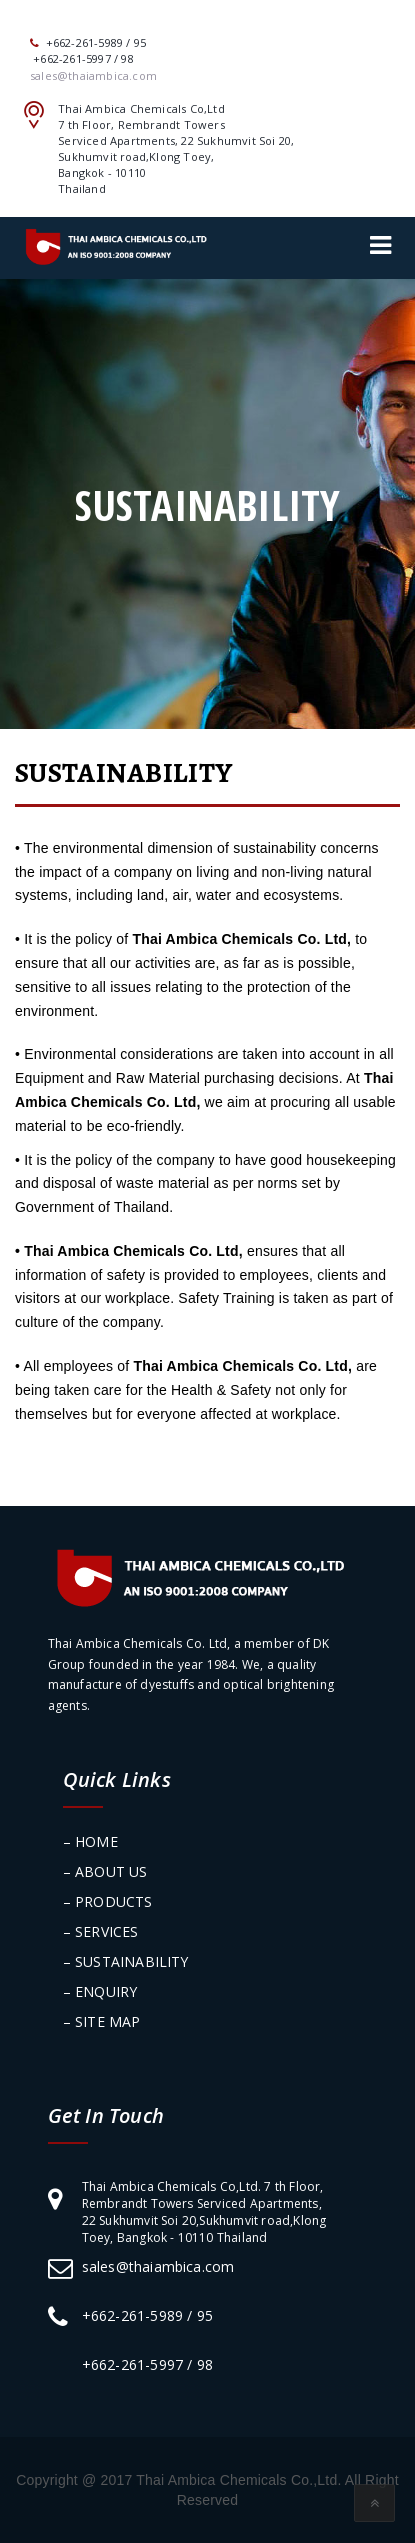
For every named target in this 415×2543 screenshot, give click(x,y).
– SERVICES (101, 1931)
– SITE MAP (102, 2021)
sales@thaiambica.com (158, 2266)
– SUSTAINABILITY (126, 1961)
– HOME (90, 1841)
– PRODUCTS (108, 1901)
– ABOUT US (105, 1871)
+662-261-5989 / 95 (148, 2315)
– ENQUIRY (100, 1991)
